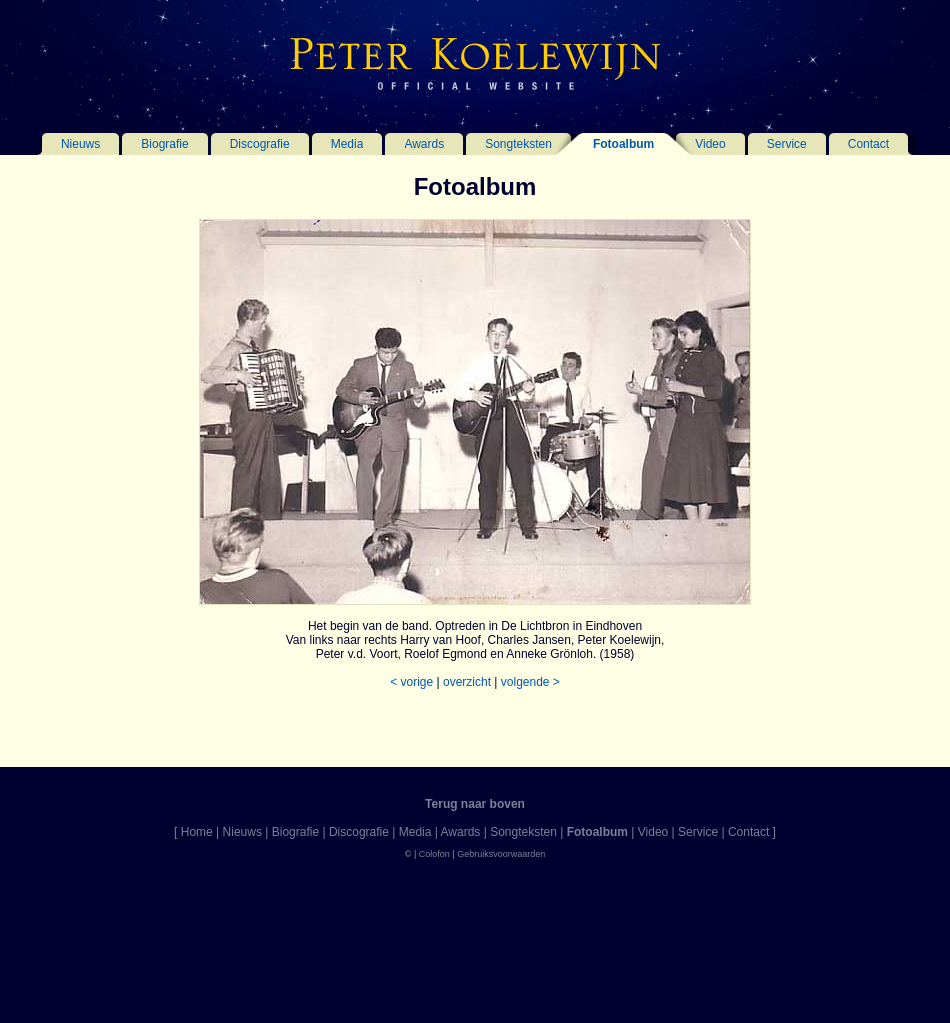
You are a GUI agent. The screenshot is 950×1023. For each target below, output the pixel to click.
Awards (424, 144)
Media (347, 144)
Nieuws (80, 144)
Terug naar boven (475, 804)
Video (710, 144)
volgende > (530, 682)
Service (787, 144)
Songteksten (518, 144)
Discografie (260, 144)
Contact (868, 144)
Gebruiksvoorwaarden (501, 854)
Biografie (164, 144)
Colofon (434, 854)
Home (197, 832)
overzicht (467, 682)
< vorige (411, 682)
